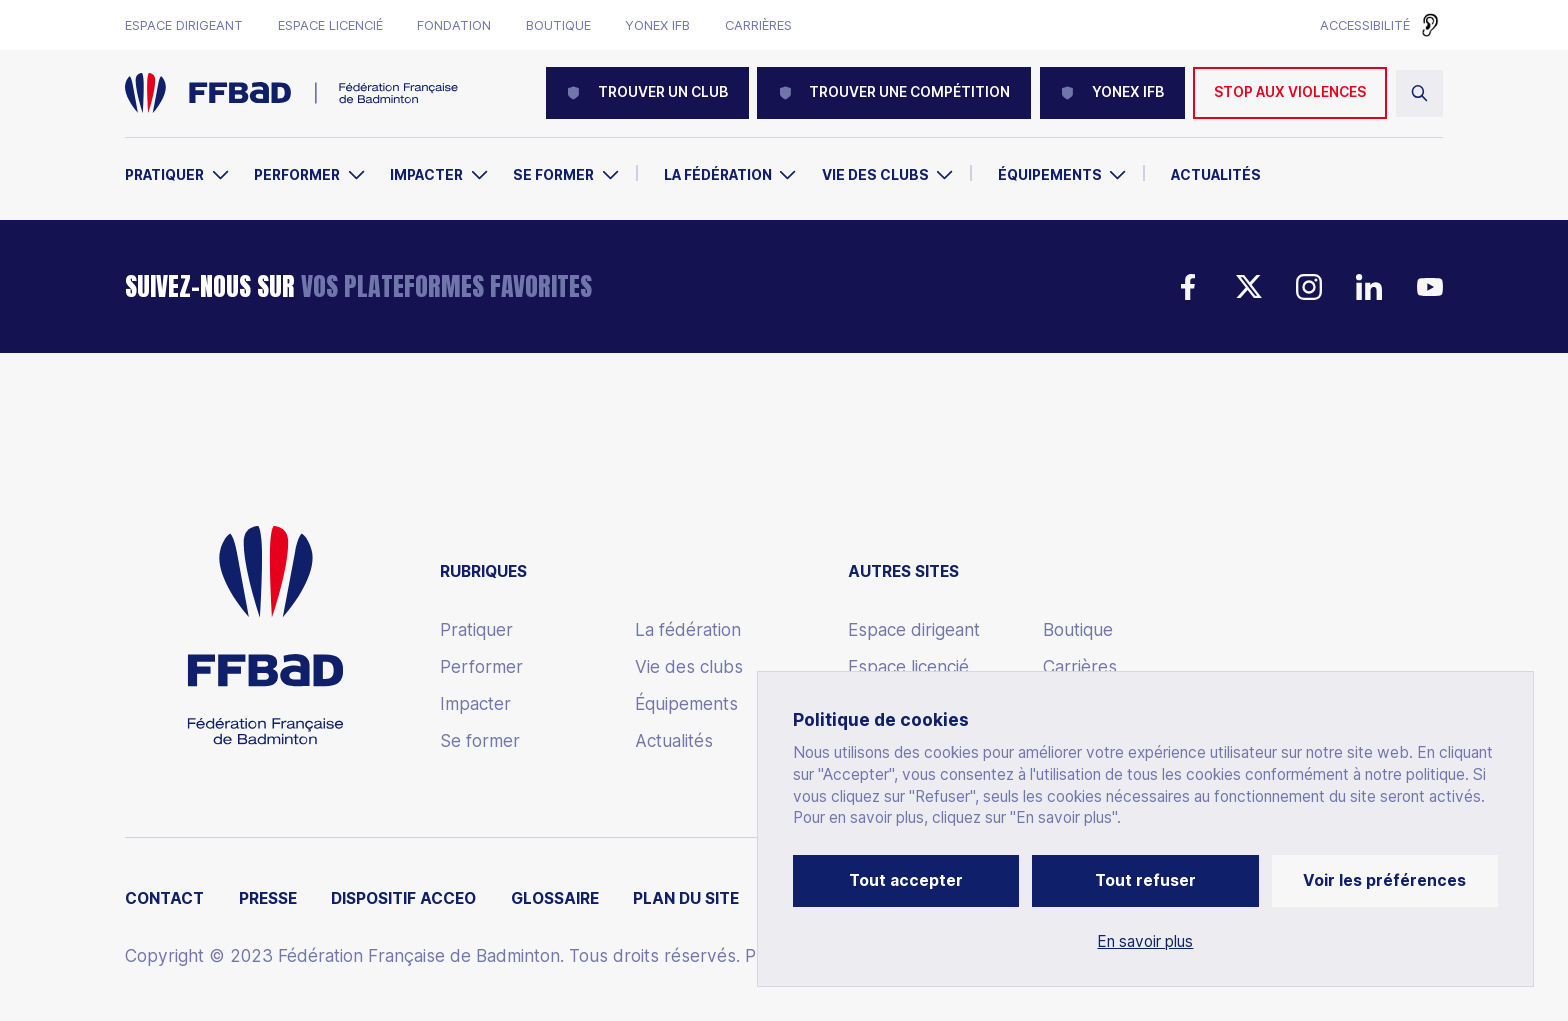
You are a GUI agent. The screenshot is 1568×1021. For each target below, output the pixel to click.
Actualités (1216, 175)
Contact (164, 899)
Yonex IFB (657, 25)
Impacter (426, 175)
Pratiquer (164, 175)
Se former (553, 175)
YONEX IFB (1112, 92)
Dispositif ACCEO (403, 899)
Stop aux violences (1290, 92)
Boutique (558, 25)
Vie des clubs (875, 175)
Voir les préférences (1384, 880)
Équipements (1050, 175)
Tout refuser (1145, 880)
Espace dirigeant (184, 25)
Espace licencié (330, 25)
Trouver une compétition (894, 92)
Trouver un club (647, 92)
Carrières (758, 25)
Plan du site (686, 899)
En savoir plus (1145, 942)
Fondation (454, 25)
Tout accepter (906, 880)
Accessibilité (1365, 25)
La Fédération (718, 175)
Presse (268, 899)
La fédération (688, 630)
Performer (297, 175)
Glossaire (555, 899)
